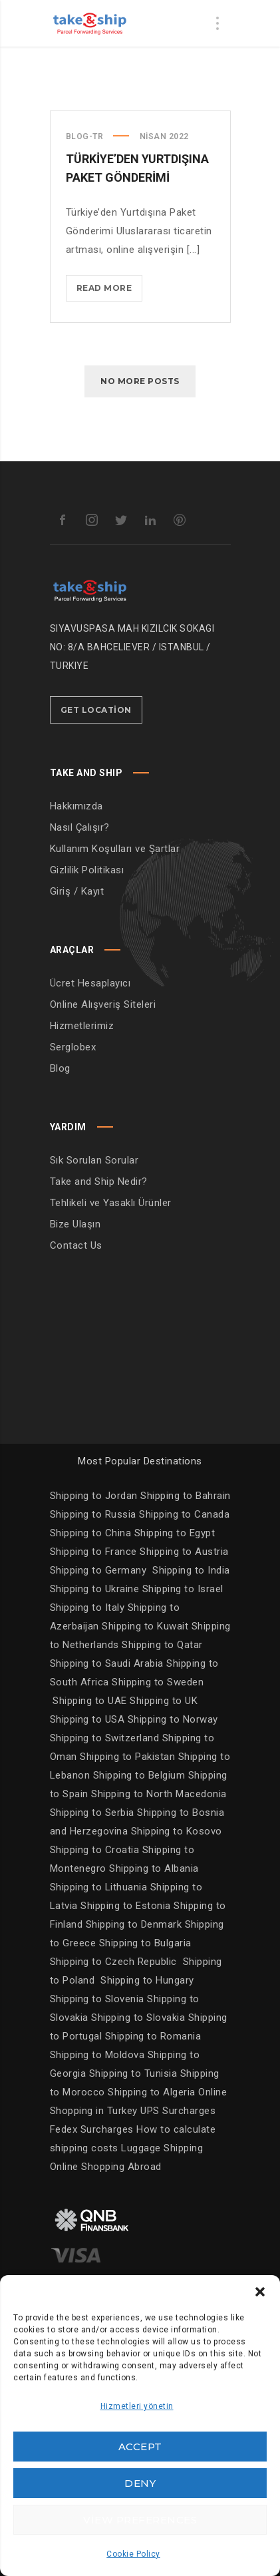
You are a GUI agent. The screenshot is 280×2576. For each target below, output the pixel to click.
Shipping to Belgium (140, 1775)
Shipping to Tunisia (133, 2073)
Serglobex (73, 1047)
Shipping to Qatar (162, 1645)
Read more (109, 291)
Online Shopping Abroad (106, 2167)
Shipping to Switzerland (106, 1738)
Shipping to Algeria (152, 2092)
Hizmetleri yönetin (137, 2406)
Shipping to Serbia (92, 1813)
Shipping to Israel (182, 1589)
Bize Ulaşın (75, 1224)
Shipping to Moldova (99, 2055)
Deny (140, 2483)
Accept (140, 2446)
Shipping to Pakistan (129, 1757)
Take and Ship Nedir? (99, 1181)
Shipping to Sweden (158, 1682)
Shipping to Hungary (147, 1980)
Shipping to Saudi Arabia (107, 1663)
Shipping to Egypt (174, 1533)
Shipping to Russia (93, 1514)
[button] (260, 2291)
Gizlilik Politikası (87, 870)
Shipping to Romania (153, 2036)
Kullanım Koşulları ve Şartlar (115, 849)
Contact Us (76, 1245)
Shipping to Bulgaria (145, 1943)
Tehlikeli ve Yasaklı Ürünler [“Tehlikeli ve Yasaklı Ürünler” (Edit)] (111, 1203)
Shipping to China (91, 1533)
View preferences (140, 2519)
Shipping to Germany (98, 1570)
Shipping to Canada (184, 1514)
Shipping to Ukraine (95, 1589)
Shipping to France (93, 1552)
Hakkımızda (76, 806)
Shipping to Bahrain (185, 1496)
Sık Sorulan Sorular (94, 1160)
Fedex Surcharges (93, 2129)
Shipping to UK (164, 1701)
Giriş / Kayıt (77, 891)
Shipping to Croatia (96, 1850)
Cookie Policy (133, 2554)
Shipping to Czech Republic (115, 1962)
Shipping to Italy (87, 1607)
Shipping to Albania (154, 1868)
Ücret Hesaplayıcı (90, 983)
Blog (60, 1068)
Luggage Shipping (162, 2148)
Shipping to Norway (173, 1719)
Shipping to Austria (184, 1552)
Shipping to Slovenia (99, 1999)
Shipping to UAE (90, 1701)
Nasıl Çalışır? (80, 827)
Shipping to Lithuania (100, 1887)
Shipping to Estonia (127, 1906)
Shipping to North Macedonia (159, 1794)
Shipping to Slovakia (139, 2018)
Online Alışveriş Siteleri (103, 1004)
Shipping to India (191, 1570)
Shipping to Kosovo (176, 1831)
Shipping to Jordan (94, 1496)
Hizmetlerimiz (82, 1026)
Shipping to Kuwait (145, 1626)
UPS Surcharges (177, 2111)
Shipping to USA (89, 1719)
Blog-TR (85, 136)
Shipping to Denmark (134, 1924)
